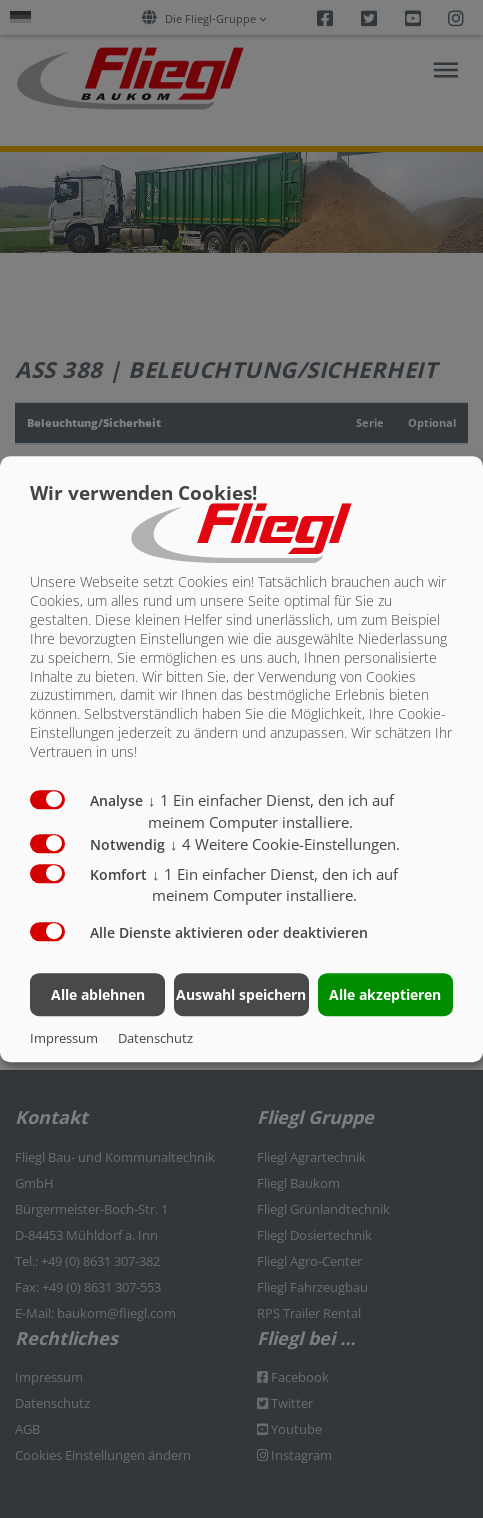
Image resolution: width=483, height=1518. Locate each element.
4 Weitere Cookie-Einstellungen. (285, 844)
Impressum (64, 1038)
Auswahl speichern (241, 994)
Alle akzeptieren (385, 994)
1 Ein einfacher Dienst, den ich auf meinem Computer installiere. (275, 885)
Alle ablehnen (98, 994)
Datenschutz (155, 1038)
